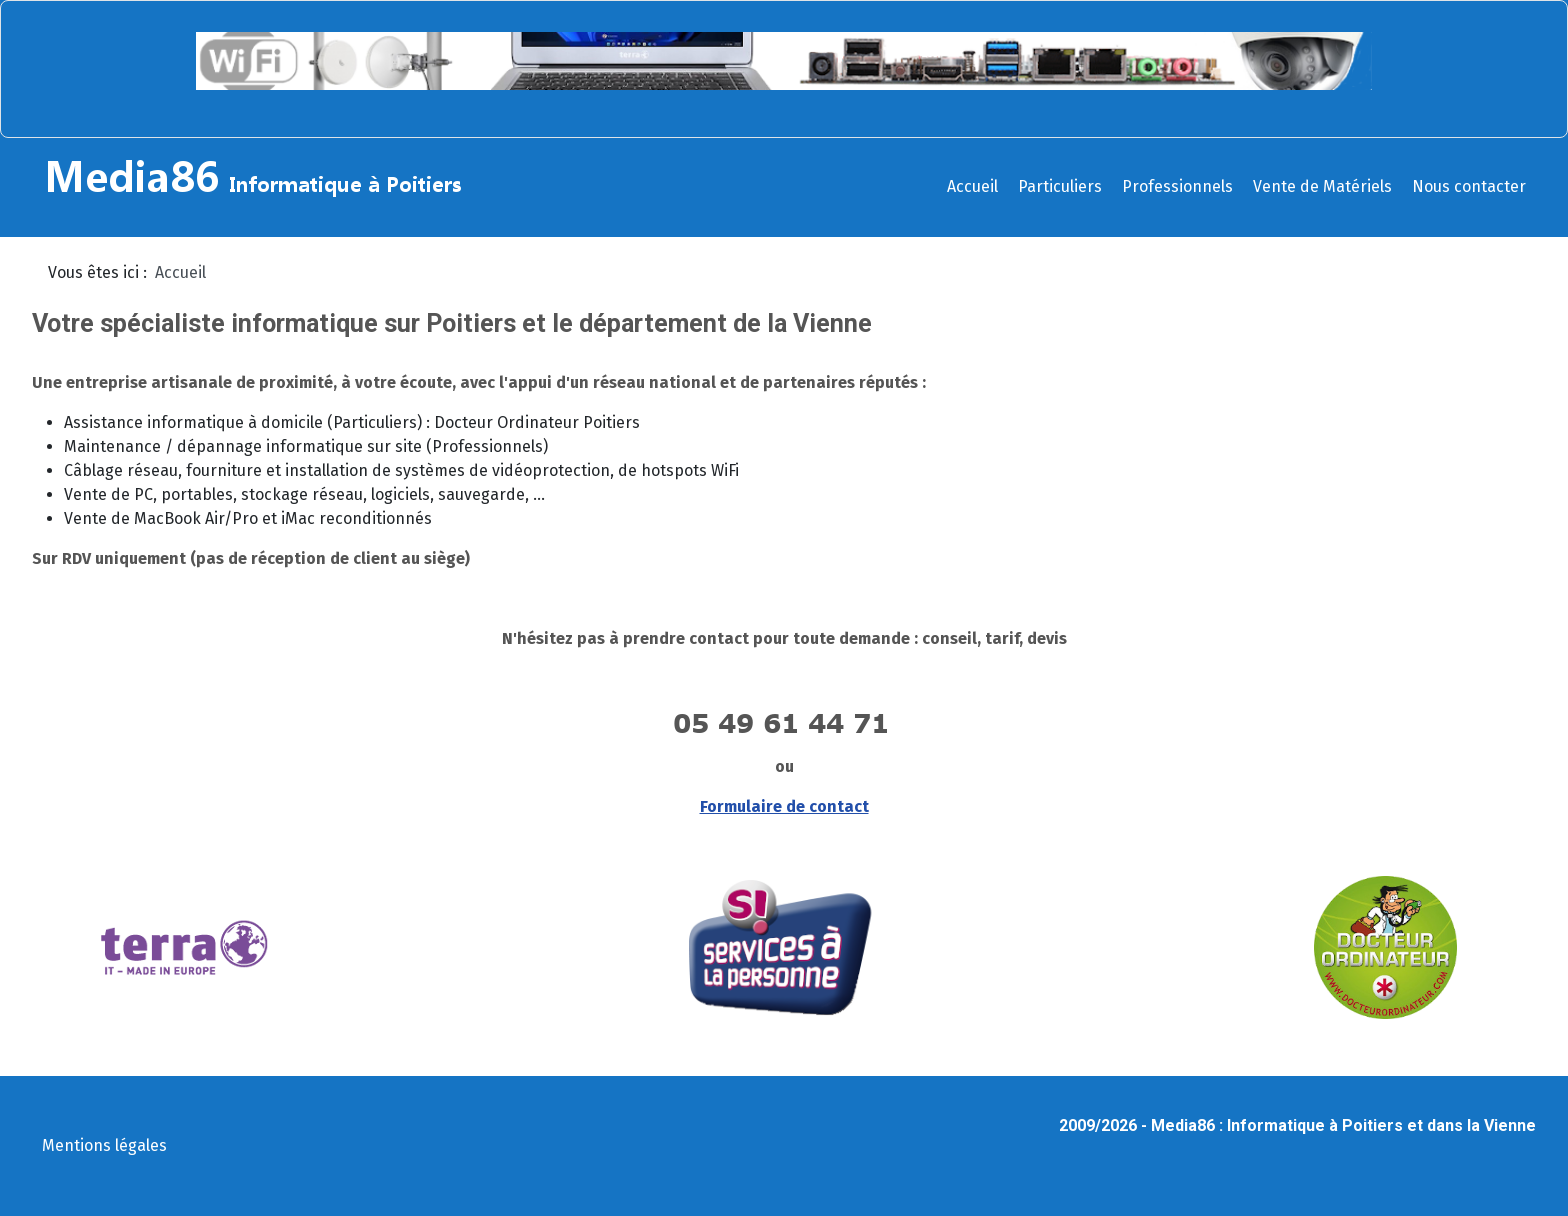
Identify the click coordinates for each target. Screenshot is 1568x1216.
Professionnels (1177, 186)
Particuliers (1060, 186)
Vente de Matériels (1322, 186)
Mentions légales (104, 1145)
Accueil (972, 186)
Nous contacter (1469, 186)
